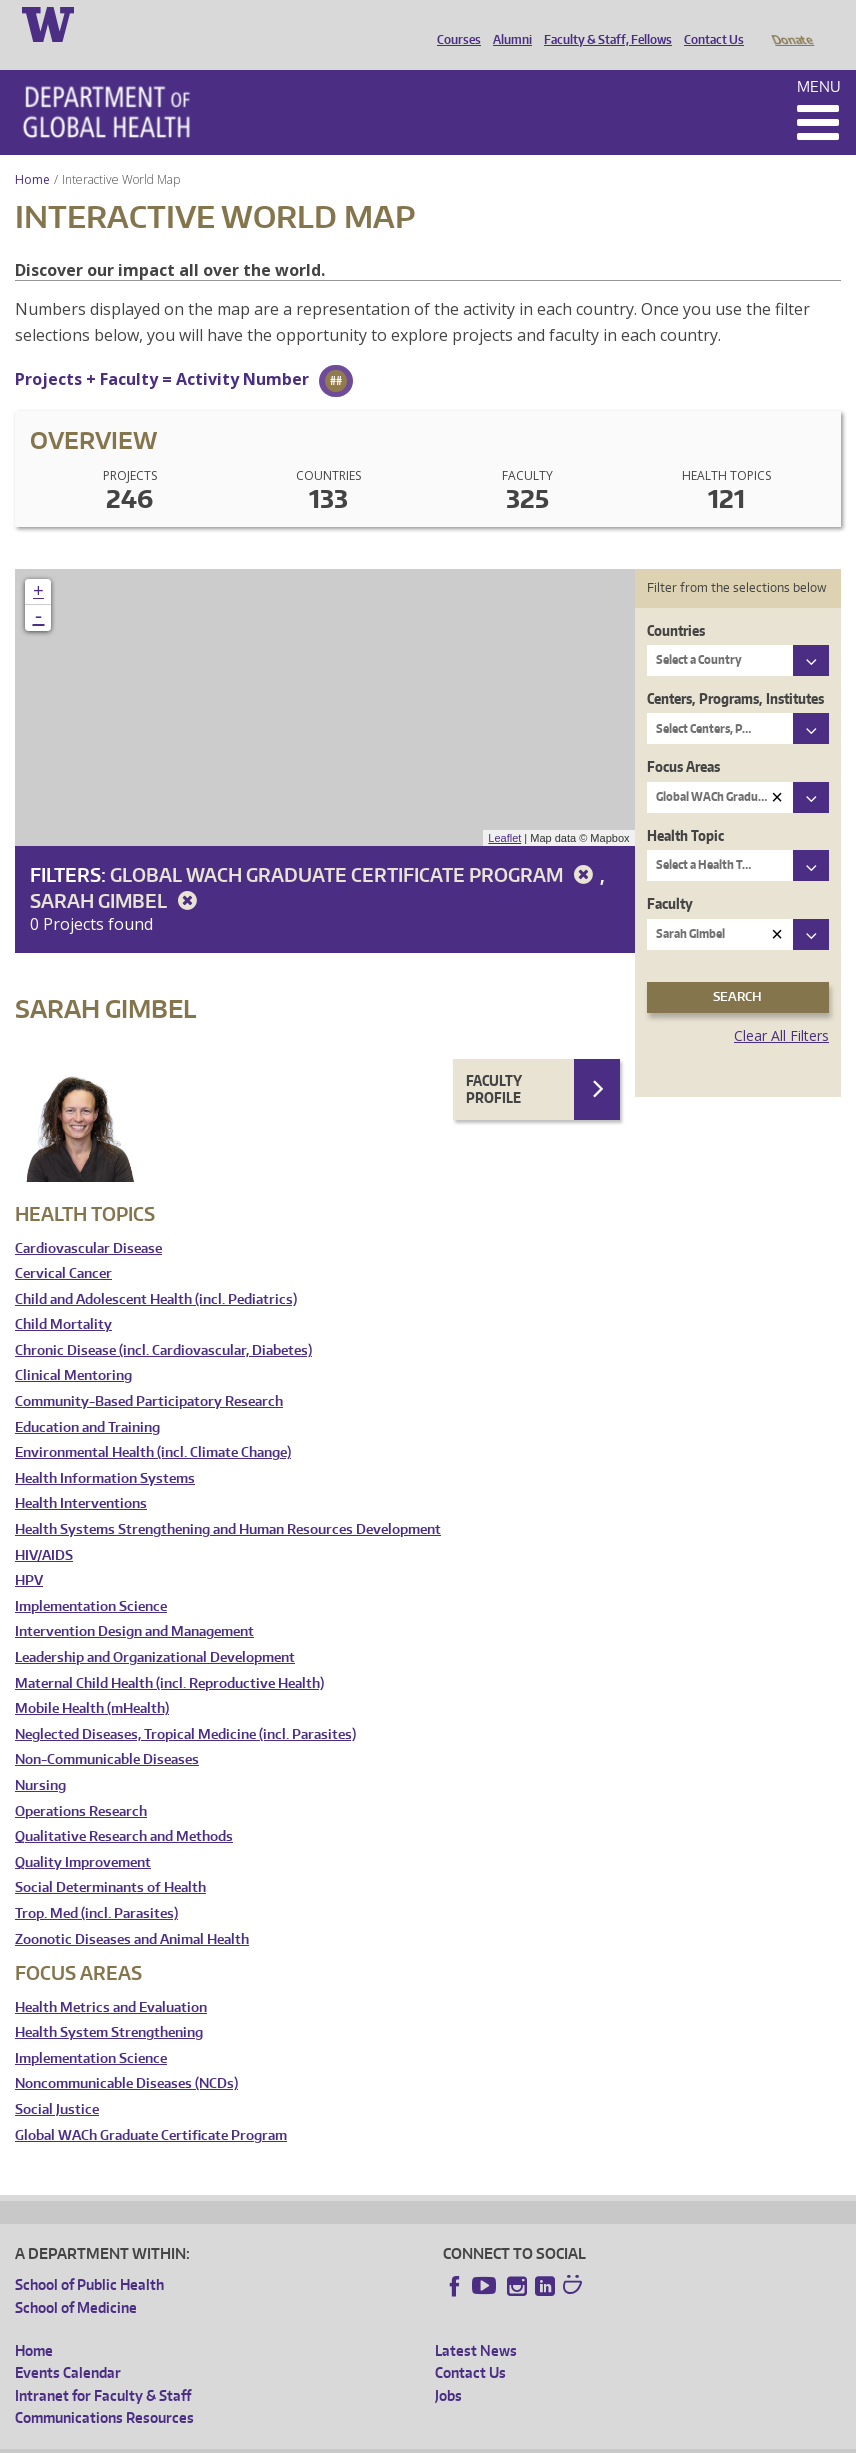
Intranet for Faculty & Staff (103, 2367)
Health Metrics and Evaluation (111, 1979)
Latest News (476, 2322)
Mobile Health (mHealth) (92, 1680)
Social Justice (57, 2081)
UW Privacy (280, 2437)
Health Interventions (81, 1475)
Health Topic (685, 807)
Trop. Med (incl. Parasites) (96, 1885)
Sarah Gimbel (117, 872)
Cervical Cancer (63, 1245)
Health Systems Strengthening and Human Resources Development (228, 1501)
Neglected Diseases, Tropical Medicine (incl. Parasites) (185, 1706)
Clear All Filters (781, 1007)
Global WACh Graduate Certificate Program (355, 846)
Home (32, 151)
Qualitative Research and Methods (124, 1808)
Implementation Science (91, 1578)
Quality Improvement (83, 1834)
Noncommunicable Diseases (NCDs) (126, 2055)
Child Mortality (63, 1296)
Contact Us (709, 23)
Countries (676, 602)
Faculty (670, 875)
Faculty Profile (494, 1061)
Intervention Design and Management (134, 1603)
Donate (791, 23)
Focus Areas (683, 738)
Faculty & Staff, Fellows (603, 23)
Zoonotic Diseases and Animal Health (132, 1911)
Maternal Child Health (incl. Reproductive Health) (169, 1655)
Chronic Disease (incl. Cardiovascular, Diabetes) (163, 1322)
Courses (454, 23)
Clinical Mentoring (73, 1347)
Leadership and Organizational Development (155, 1629)
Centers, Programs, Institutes (735, 670)
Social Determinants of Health (110, 1859)
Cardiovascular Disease (88, 1220)
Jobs (448, 2367)
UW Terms (361, 2437)
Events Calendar (68, 2344)
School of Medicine (76, 2279)
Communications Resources (104, 2389)
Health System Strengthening (109, 2004)
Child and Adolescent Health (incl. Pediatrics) (156, 1271)
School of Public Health (89, 2256)
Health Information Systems (105, 1450)
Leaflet (504, 810)
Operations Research (81, 1783)
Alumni (507, 23)
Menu (819, 58)
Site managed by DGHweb (480, 2437)
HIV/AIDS (44, 1527)
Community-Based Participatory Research (149, 1373)
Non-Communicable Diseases (107, 1731)
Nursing (40, 1757)
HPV (29, 1552)
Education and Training (87, 1399)
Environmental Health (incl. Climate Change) (153, 1424)
